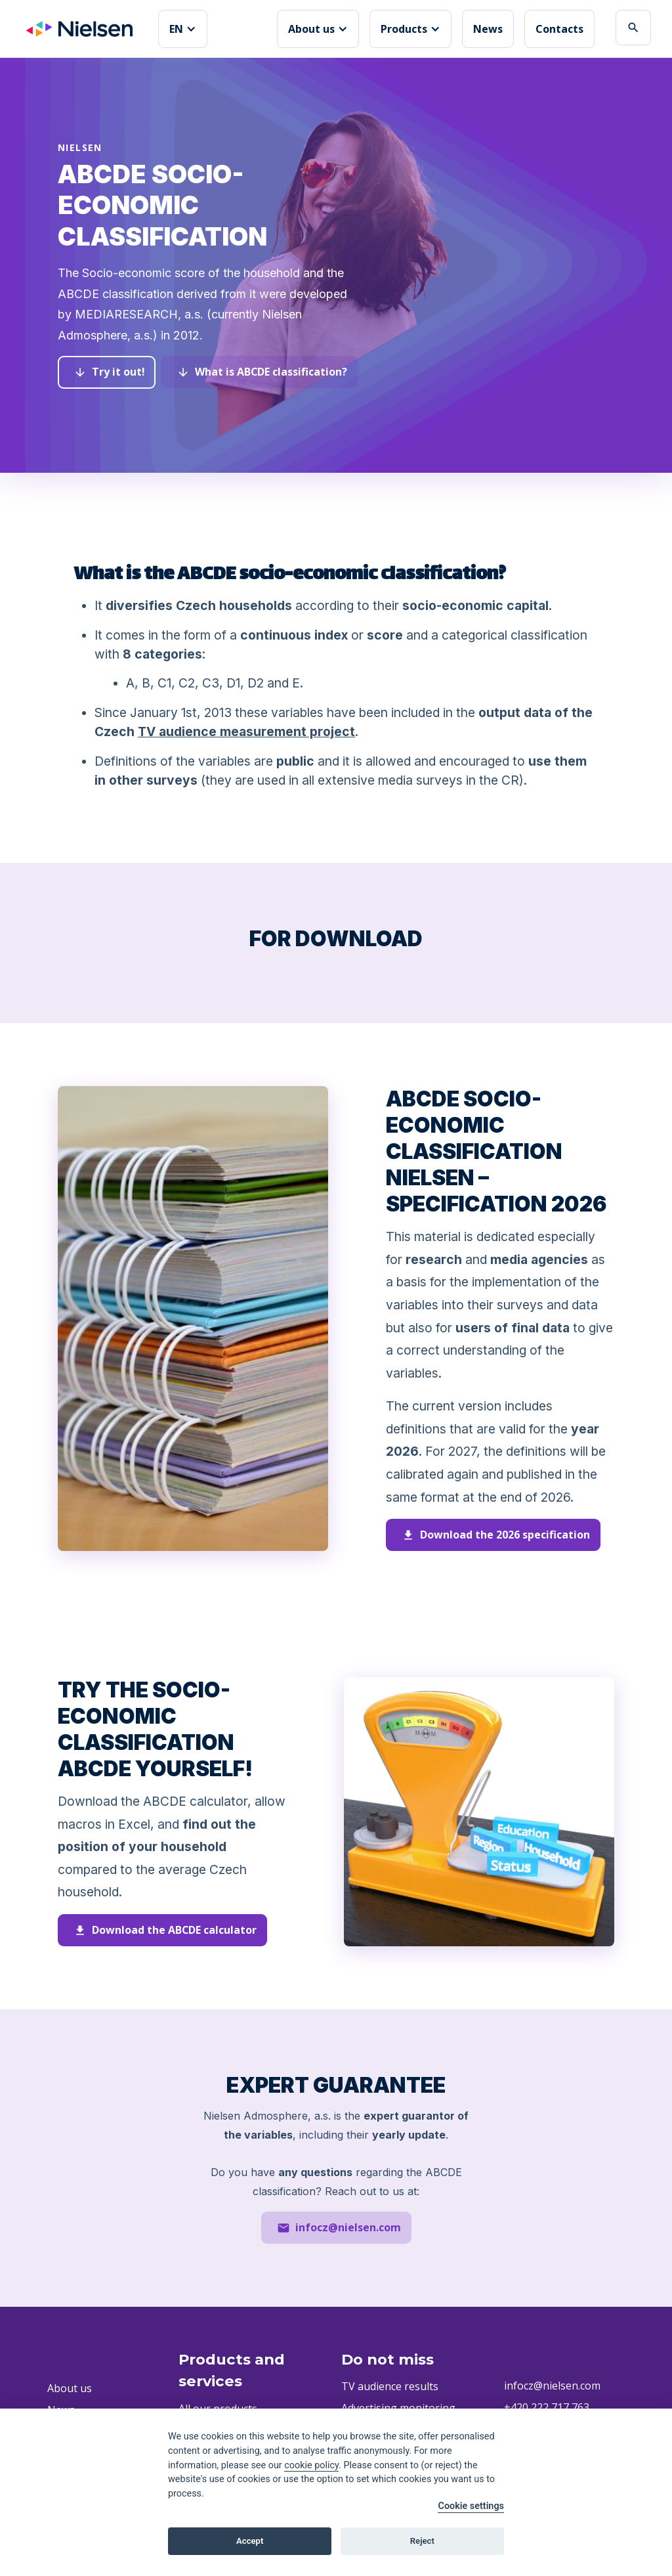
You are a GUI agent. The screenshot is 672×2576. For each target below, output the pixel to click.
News (488, 29)
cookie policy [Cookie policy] (311, 2465)
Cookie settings (471, 2506)
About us (69, 2388)
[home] (79, 29)
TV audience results (389, 2387)
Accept (249, 2541)
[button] (182, 29)
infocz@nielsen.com (552, 2385)
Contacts (559, 29)
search (633, 27)
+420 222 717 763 (546, 2407)
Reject (422, 2541)
